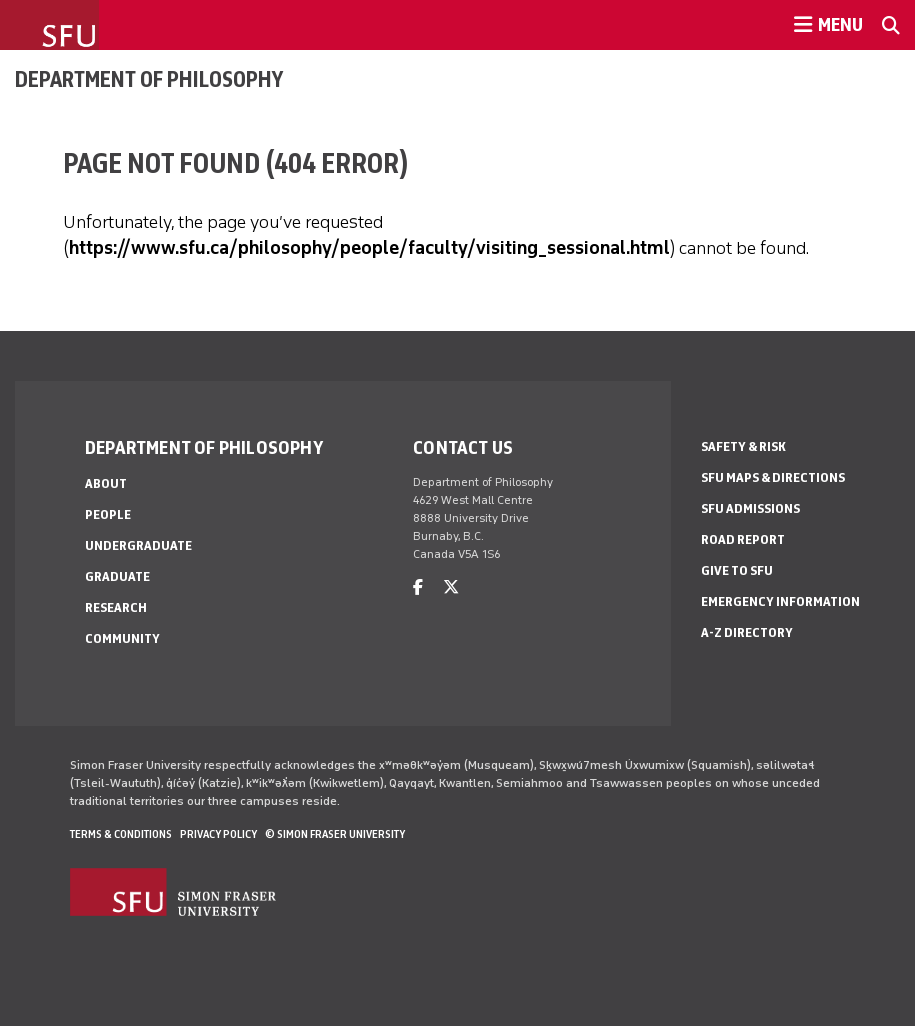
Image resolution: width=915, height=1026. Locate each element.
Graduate (117, 576)
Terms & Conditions (121, 834)
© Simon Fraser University (335, 834)
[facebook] (418, 587)
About (106, 483)
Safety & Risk (743, 446)
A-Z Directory (747, 632)
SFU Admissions (750, 508)
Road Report (743, 539)
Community (122, 638)
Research (116, 607)
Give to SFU (737, 570)
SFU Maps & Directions (773, 477)
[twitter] (451, 587)
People (108, 514)
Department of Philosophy (149, 79)
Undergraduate (138, 545)
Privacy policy (218, 834)
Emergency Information (780, 601)
